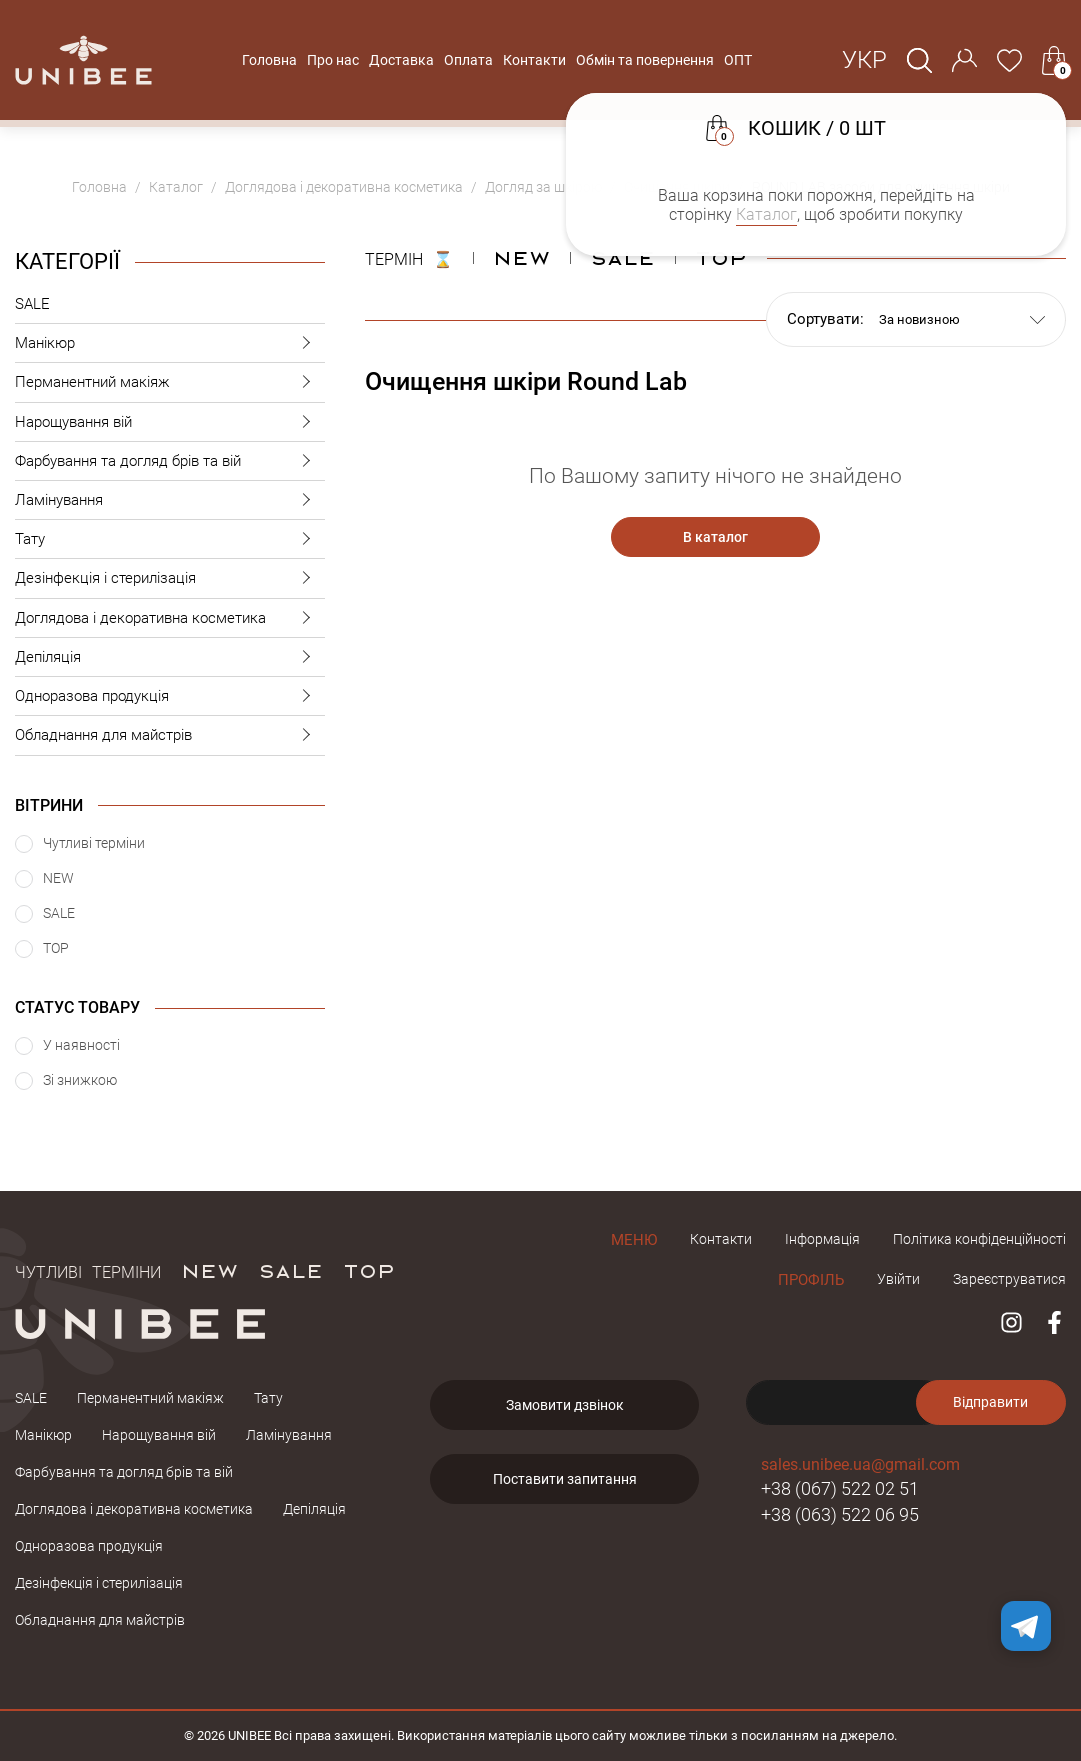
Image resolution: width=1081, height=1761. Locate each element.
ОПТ (738, 60)
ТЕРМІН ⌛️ (409, 257)
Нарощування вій (170, 422)
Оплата (468, 60)
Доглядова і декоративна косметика (170, 618)
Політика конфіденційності (979, 1239)
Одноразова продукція (170, 696)
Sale (622, 257)
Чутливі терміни (88, 1270)
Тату (170, 539)
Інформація (822, 1239)
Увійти (898, 1279)
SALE (32, 304)
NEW (521, 257)
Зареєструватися (1009, 1279)
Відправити (990, 1402)
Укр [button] (864, 60)
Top (721, 257)
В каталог (715, 537)
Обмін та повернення (645, 60)
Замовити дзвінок (565, 1405)
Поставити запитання (565, 1479)
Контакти (534, 60)
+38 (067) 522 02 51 (840, 1488)
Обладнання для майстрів (170, 735)
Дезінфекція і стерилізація (170, 578)
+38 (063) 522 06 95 (840, 1514)
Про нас (333, 60)
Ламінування (170, 500)
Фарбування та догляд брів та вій (170, 461)
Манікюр (170, 343)
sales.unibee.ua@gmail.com (860, 1464)
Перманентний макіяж (170, 382)
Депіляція (170, 657)
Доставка (401, 60)
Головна (269, 60)
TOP (369, 1270)
